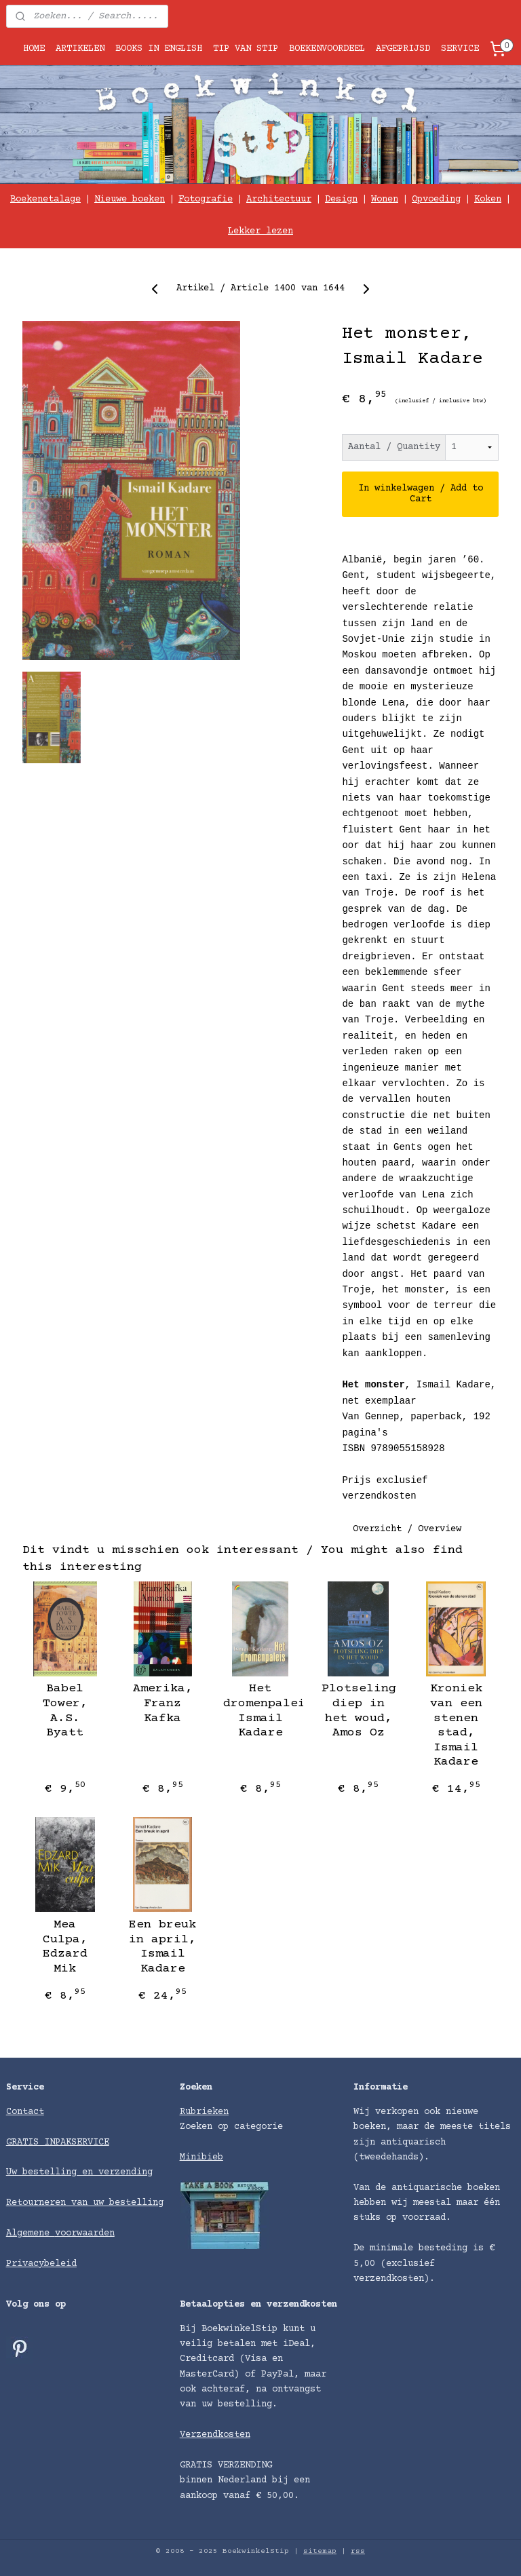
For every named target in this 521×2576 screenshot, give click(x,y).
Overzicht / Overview (407, 1529)
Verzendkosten (215, 2434)
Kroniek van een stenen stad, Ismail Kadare (456, 1726)
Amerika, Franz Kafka (163, 1704)
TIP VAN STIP (245, 48)
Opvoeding (436, 199)
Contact (25, 2112)
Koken (487, 199)
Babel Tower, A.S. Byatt (65, 1711)
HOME (34, 48)
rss (358, 2551)
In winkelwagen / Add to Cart (420, 494)
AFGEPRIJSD (403, 48)
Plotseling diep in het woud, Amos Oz (358, 1711)
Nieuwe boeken (129, 199)
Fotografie (205, 199)
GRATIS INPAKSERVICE (57, 2142)
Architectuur (278, 199)
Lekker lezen (260, 231)
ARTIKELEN (80, 48)
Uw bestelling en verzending (79, 2172)
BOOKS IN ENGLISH (158, 48)
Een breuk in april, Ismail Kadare (162, 1947)
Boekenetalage (45, 199)
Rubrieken (204, 2112)
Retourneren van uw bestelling (84, 2202)
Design (341, 199)
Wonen (384, 199)
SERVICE (460, 48)
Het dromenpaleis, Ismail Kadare (260, 1711)
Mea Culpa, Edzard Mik (65, 1947)
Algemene (30, 2233)
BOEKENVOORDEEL (327, 48)
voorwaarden (85, 2233)
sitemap (319, 2551)
